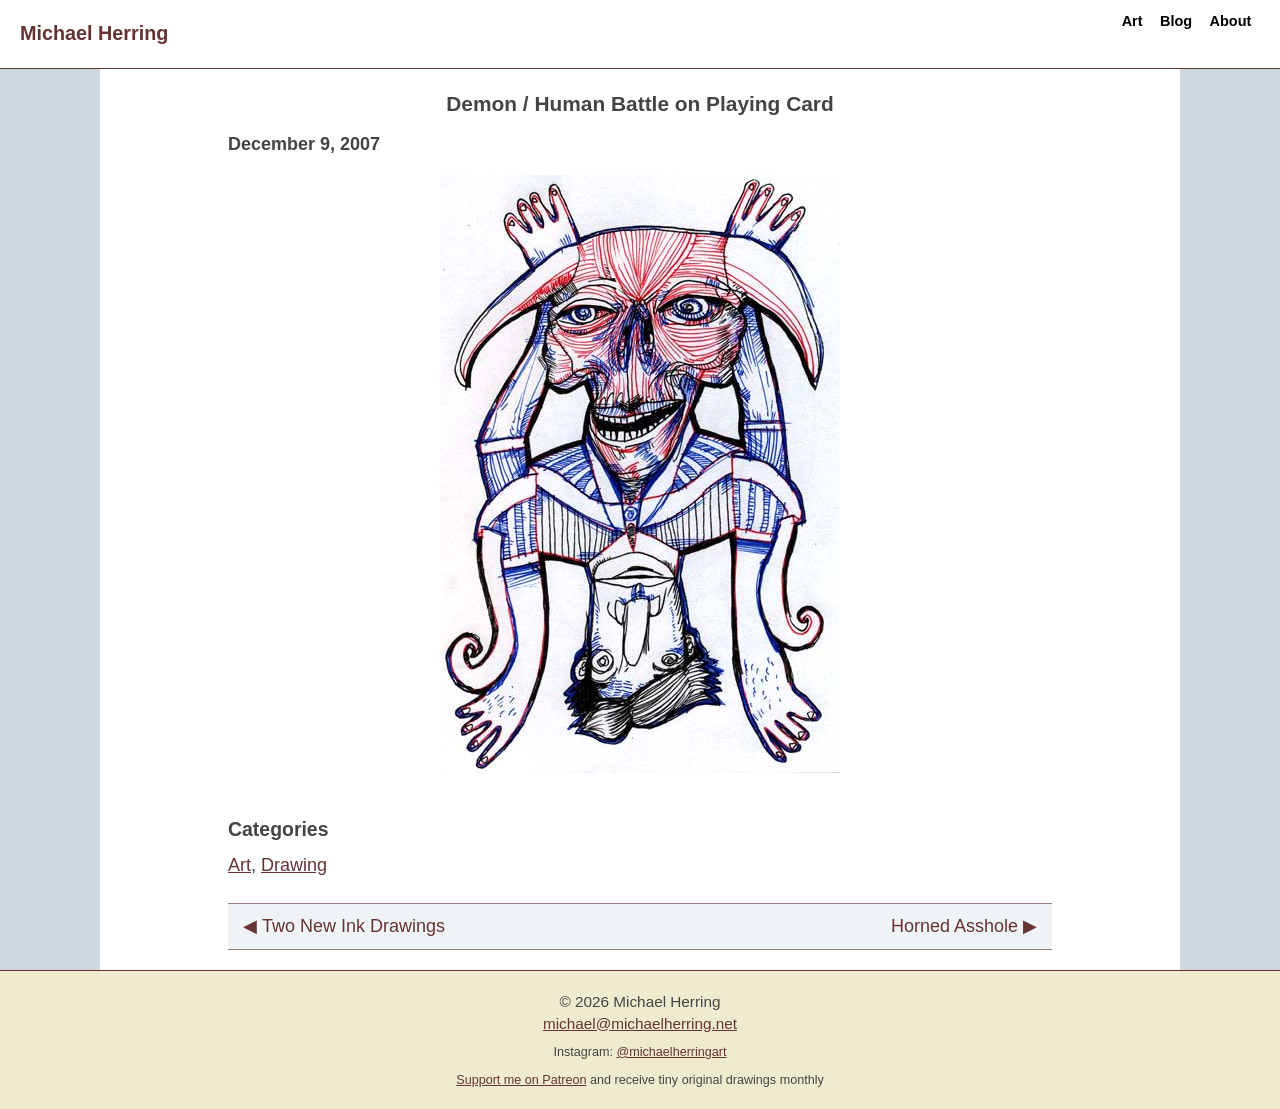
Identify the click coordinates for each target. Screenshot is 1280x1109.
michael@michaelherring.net (640, 1023)
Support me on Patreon (521, 1080)
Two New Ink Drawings (353, 926)
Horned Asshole (954, 926)
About (1214, 33)
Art (1055, 33)
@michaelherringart (671, 1052)
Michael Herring (94, 33)
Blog (1129, 33)
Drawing (294, 865)
